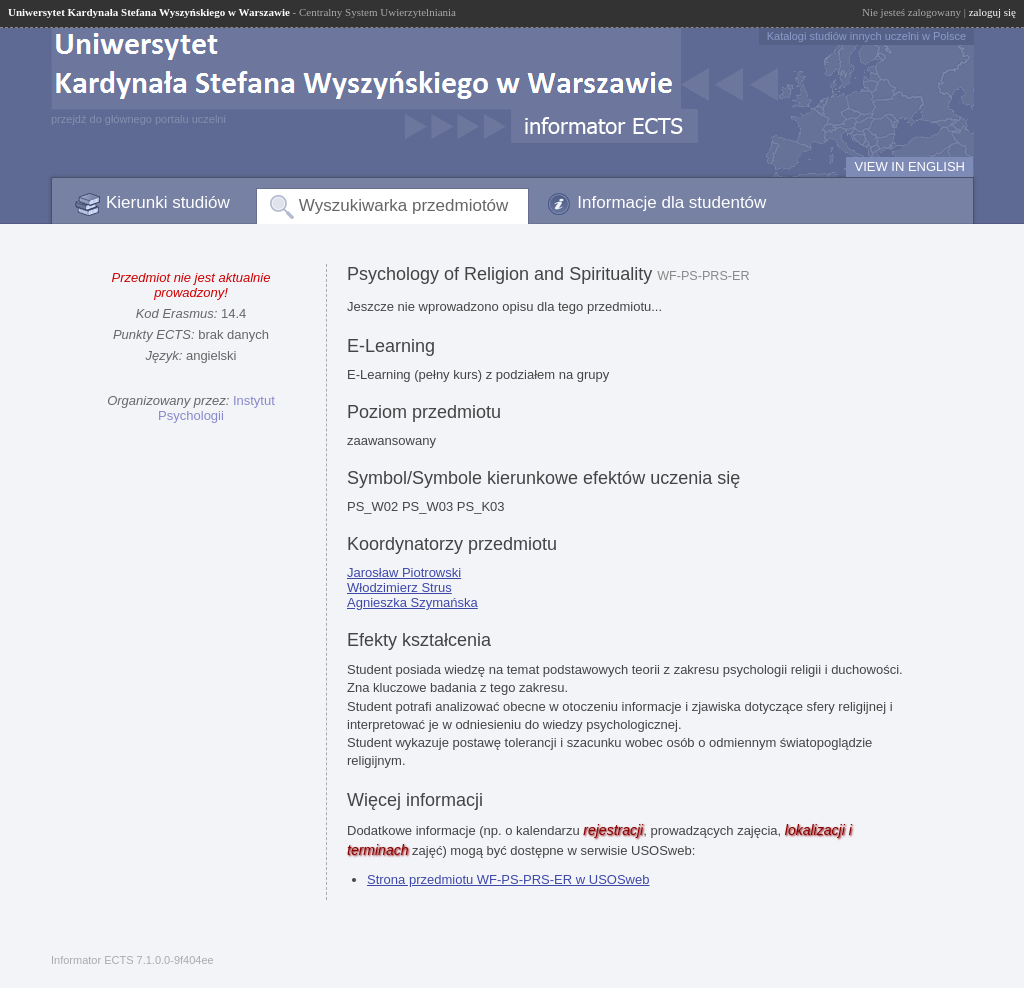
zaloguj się (992, 12)
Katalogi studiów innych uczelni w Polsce (866, 36)
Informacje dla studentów (671, 202)
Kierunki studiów (168, 202)
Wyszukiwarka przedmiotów (404, 205)
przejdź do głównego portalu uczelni (138, 119)
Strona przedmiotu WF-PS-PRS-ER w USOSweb (508, 879)
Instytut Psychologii (216, 408)
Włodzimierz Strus (399, 587)
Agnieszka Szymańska (412, 602)
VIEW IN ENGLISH (909, 166)
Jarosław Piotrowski (404, 572)
